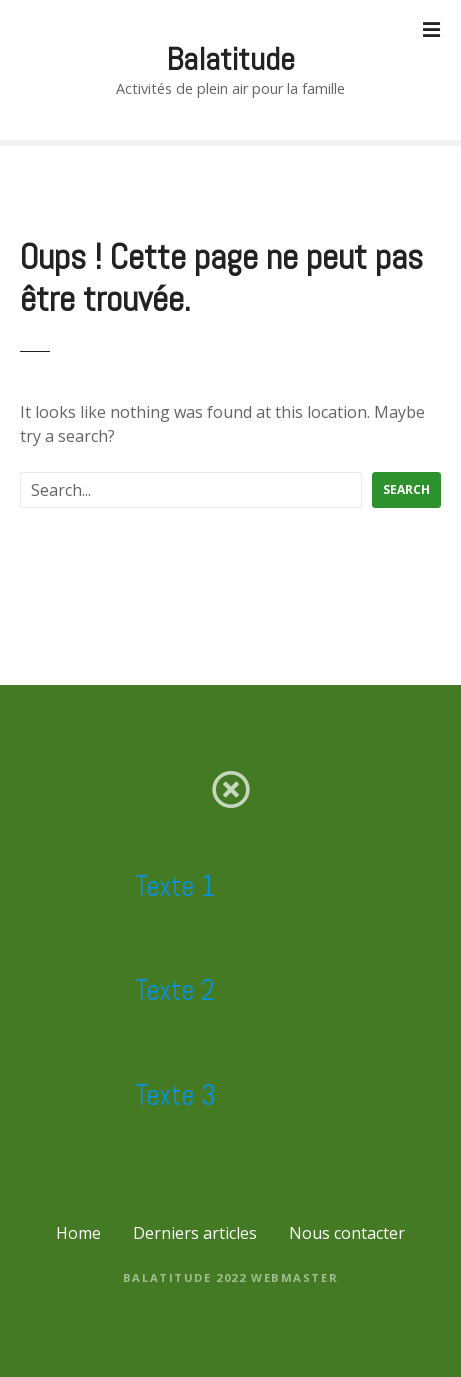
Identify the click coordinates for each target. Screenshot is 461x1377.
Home (78, 1233)
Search (406, 489)
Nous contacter (347, 1233)
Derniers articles (195, 1233)
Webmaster (294, 1277)
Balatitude (230, 59)
